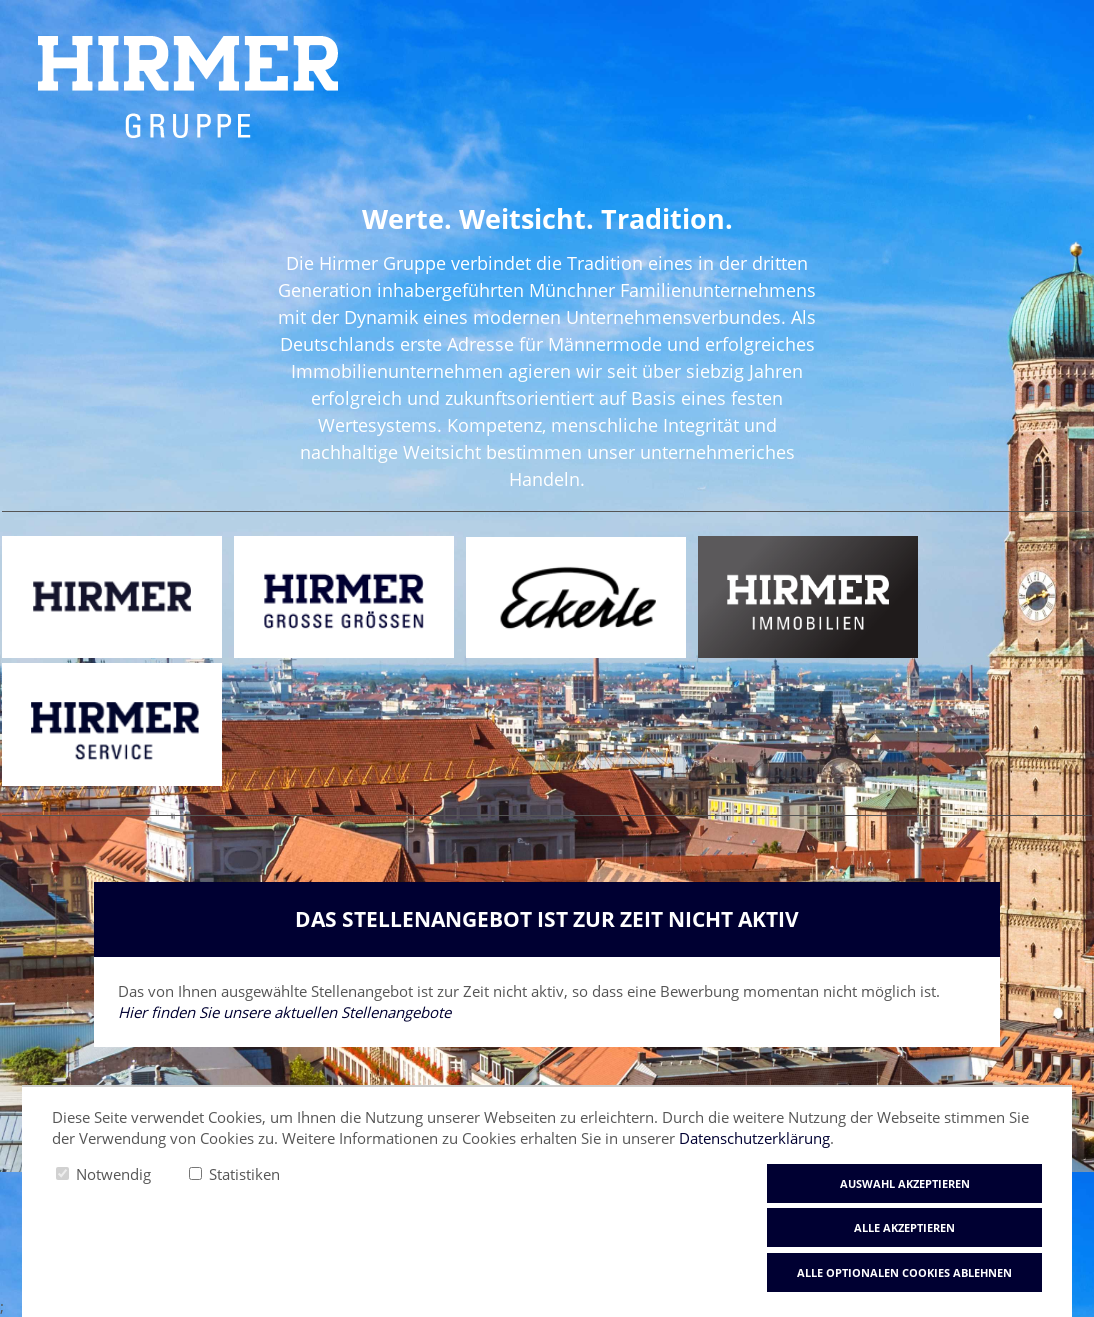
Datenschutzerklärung (754, 1138)
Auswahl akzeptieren (905, 1183)
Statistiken (244, 1174)
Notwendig (113, 1174)
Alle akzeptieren (904, 1227)
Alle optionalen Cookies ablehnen (904, 1272)
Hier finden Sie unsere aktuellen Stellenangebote (284, 1012)
